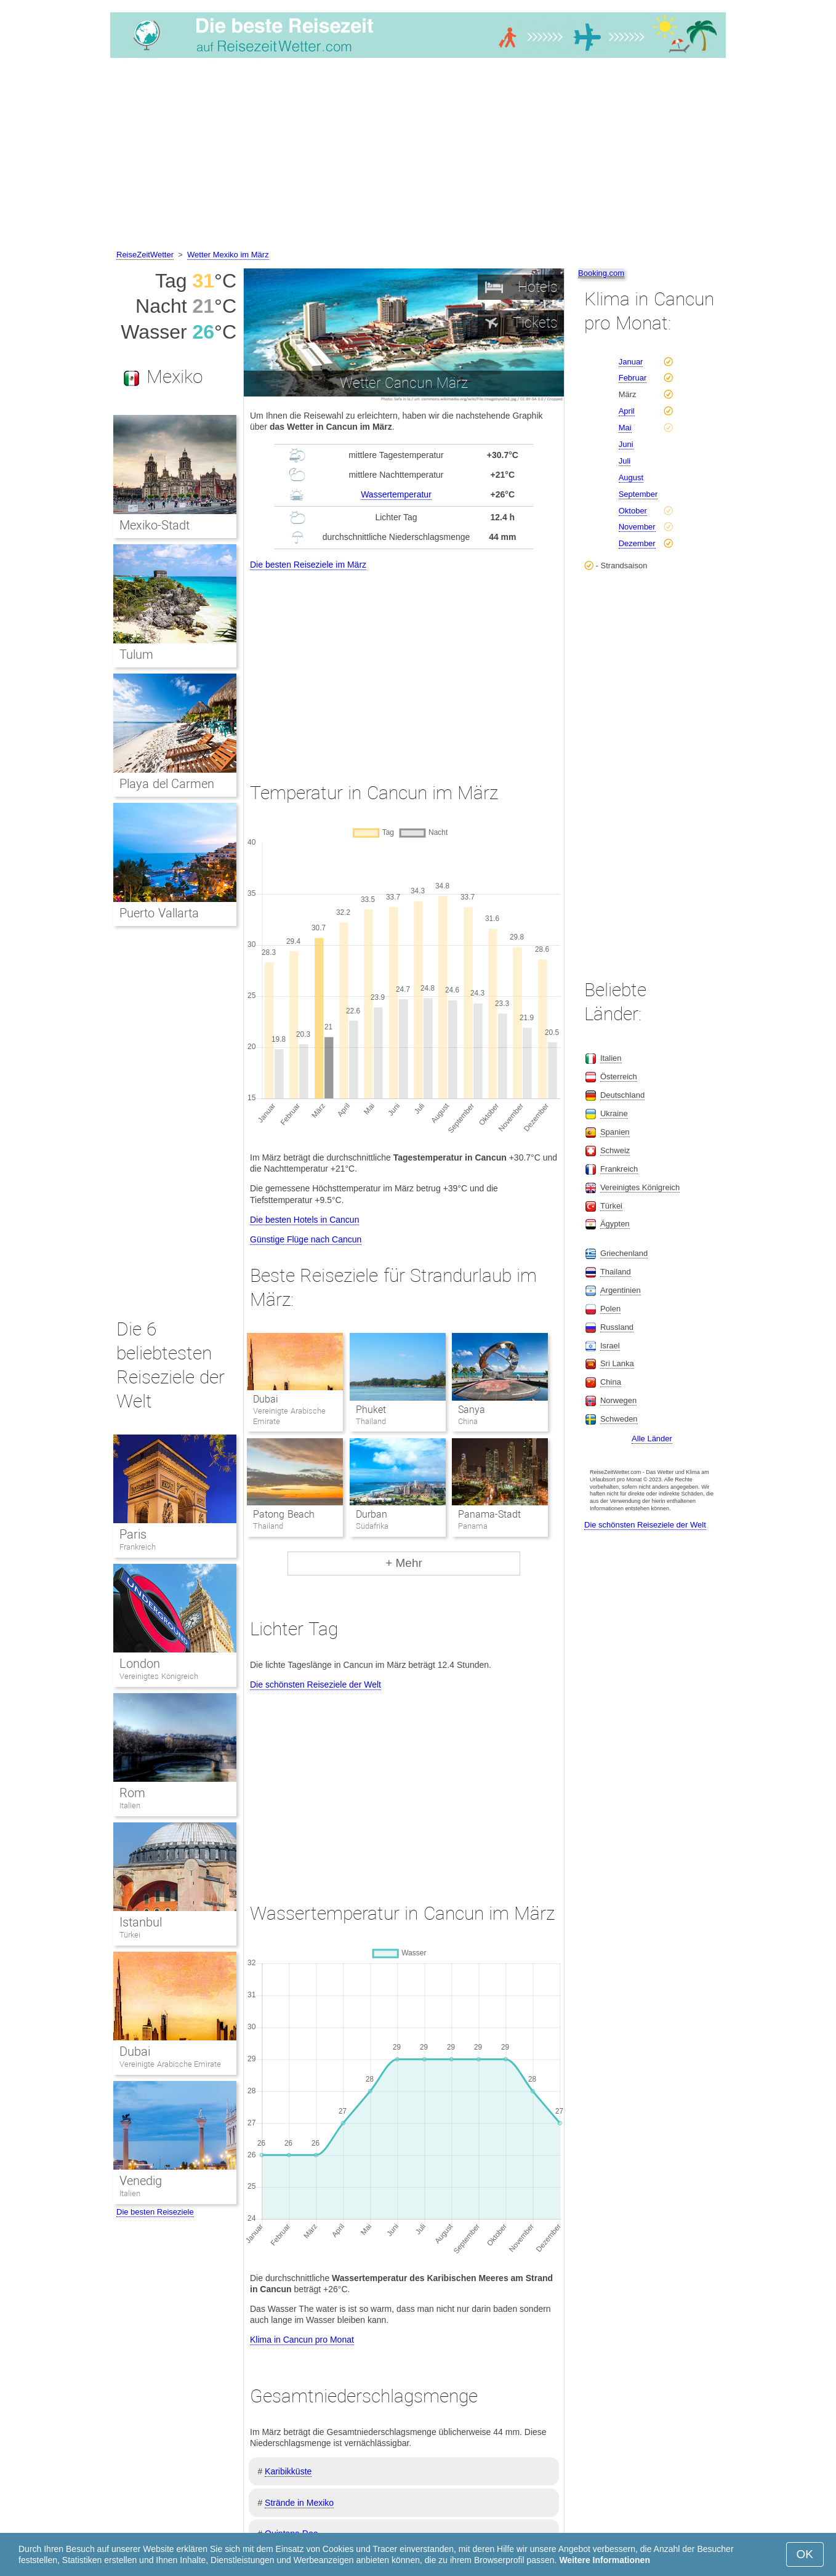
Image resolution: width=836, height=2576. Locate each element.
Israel (610, 1345)
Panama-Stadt (489, 1514)
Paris (133, 1534)
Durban (371, 1514)
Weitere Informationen (604, 2560)
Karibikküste (288, 2471)
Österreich (618, 1076)
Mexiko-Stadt (154, 525)
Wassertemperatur (396, 494)
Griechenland (624, 1253)
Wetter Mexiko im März (228, 254)
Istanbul (140, 1922)
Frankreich (137, 1547)
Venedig (140, 2180)
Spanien (615, 1132)
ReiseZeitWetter (145, 254)
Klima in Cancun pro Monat (302, 2340)
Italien (129, 1805)
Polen (610, 1308)
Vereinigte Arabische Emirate (170, 2064)
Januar (631, 361)
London (139, 1663)
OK (805, 2554)
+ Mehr (403, 1562)
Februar (633, 377)
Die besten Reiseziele (155, 2211)
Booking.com (601, 273)
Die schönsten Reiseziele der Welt (315, 1684)
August (631, 477)
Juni (626, 444)
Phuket (371, 1409)
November (637, 526)
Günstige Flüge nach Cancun (305, 1239)
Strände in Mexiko (299, 2503)
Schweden (619, 1418)
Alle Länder (652, 1438)
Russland (616, 1327)
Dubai (265, 1399)
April (627, 411)
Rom (132, 1792)
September (638, 494)
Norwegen (618, 1400)
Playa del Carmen (166, 783)
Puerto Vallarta (159, 913)
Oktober (633, 510)
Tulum (136, 654)
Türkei (129, 1934)
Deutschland (622, 1095)
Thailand (615, 1271)
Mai (625, 427)
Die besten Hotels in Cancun (304, 1220)
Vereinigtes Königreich (158, 1676)
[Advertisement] (418, 156)
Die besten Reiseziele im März (308, 565)
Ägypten (615, 1223)
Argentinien (620, 1290)
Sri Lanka (617, 1363)
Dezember (637, 543)
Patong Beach (283, 1514)
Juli (625, 460)
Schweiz (615, 1150)
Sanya (471, 1409)
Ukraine (614, 1113)
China (610, 1382)
